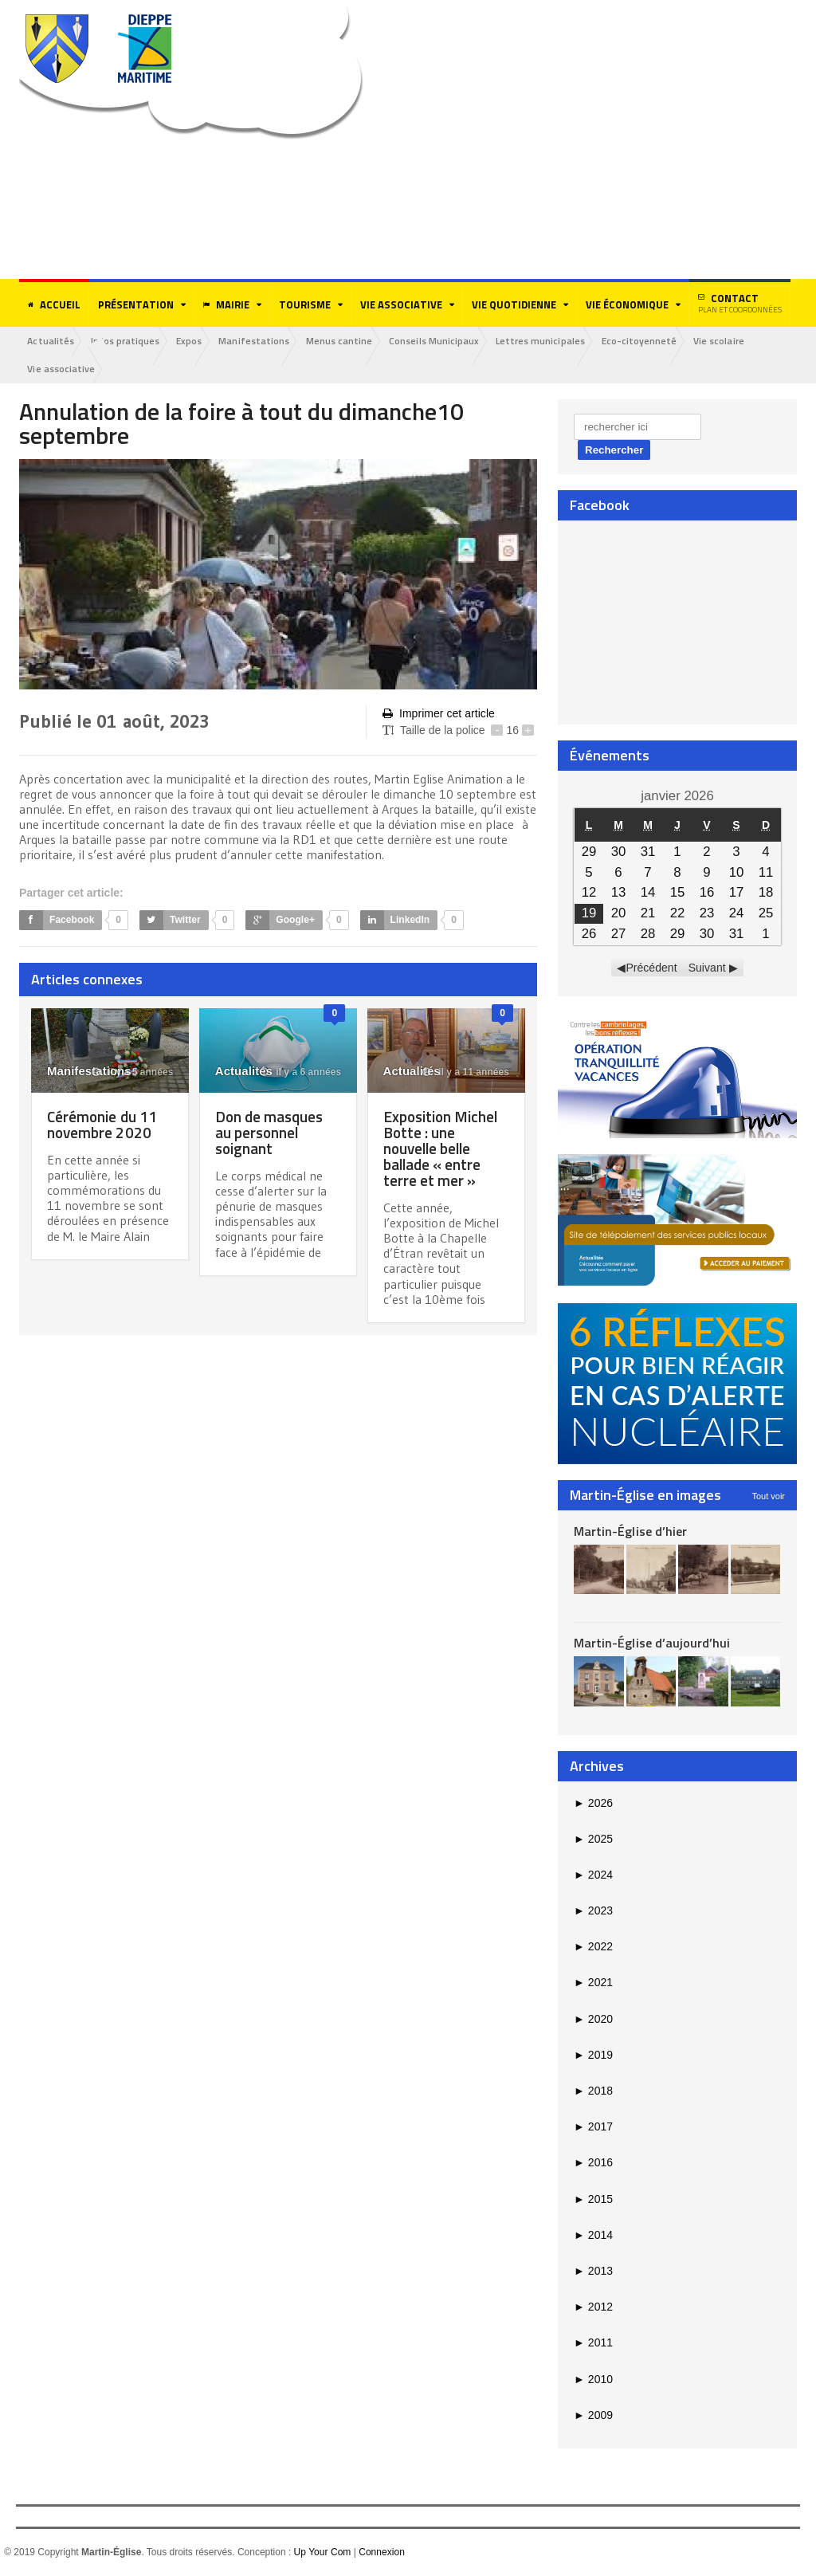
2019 (593, 2055)
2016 (593, 2163)
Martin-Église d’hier (630, 1531)
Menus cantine (349, 340)
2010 (593, 2379)
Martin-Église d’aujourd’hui (651, 1643)
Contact (740, 303)
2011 (593, 2343)
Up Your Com (322, 2552)
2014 (593, 2235)
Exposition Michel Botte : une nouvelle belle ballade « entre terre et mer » (443, 1149)
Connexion (381, 2552)
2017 (593, 2127)
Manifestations (261, 340)
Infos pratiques (128, 340)
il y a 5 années (133, 1073)
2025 (593, 1839)
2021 (593, 1983)
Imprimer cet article (438, 713)
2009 (593, 2415)
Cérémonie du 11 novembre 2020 (103, 1125)
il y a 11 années (466, 1073)
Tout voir (768, 1496)
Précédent (651, 968)
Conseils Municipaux (445, 340)
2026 (593, 1803)
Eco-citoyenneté (654, 340)
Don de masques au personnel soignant (271, 1133)
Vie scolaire (736, 340)
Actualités (52, 340)
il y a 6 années (300, 1073)
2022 (593, 1947)
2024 (593, 1875)
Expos (194, 340)
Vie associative (62, 369)
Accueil (54, 304)
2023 (593, 1911)
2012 (593, 2307)
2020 (593, 2019)
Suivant (707, 968)
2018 (593, 2091)
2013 (593, 2271)
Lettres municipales (553, 340)
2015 (593, 2199)
